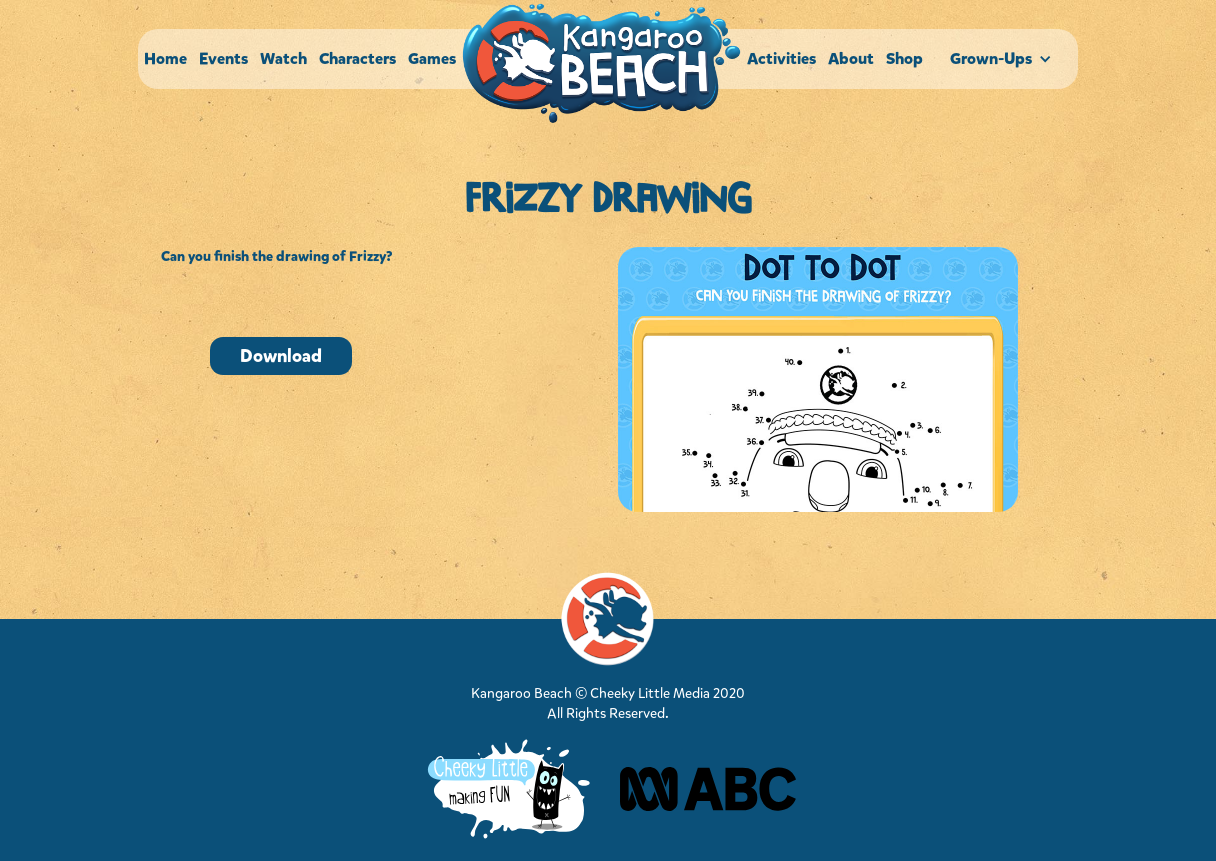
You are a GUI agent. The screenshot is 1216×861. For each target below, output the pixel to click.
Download (281, 356)
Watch (283, 58)
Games (432, 58)
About (851, 58)
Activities (781, 58)
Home (165, 58)
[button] (1003, 59)
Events (223, 58)
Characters (357, 58)
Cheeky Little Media (650, 693)
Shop (904, 58)
